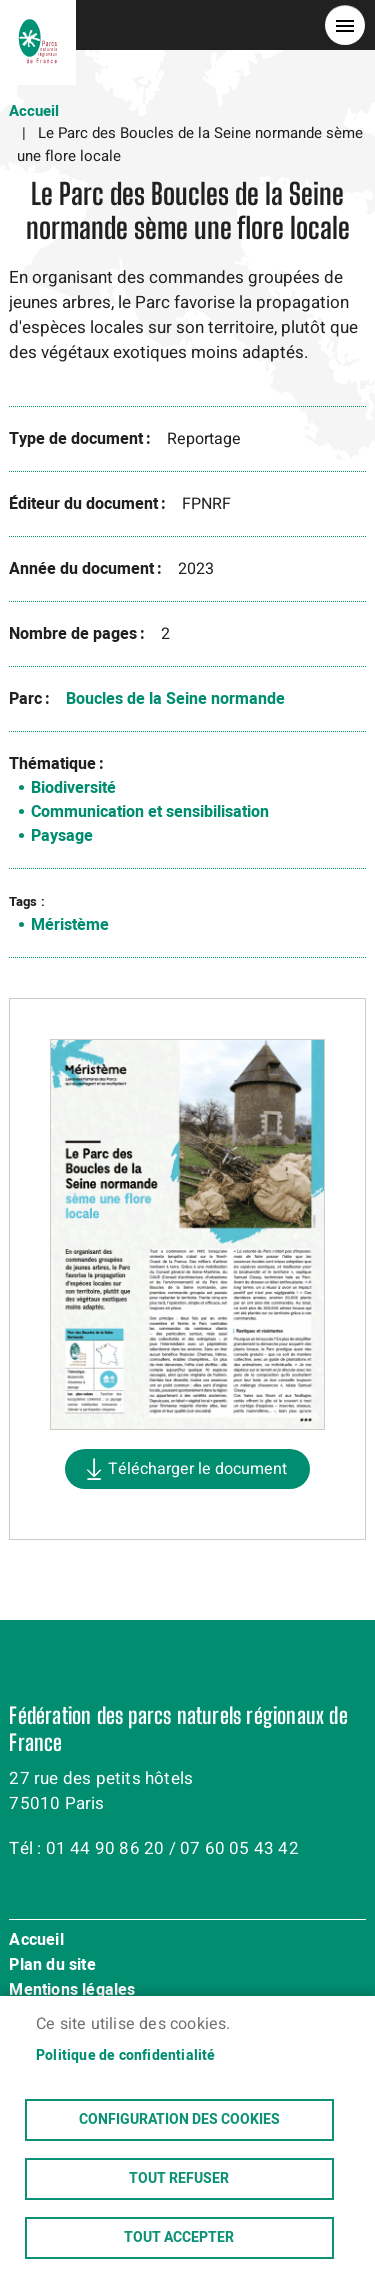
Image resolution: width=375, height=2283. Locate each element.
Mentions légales (72, 1991)
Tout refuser (179, 2179)
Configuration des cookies (179, 2120)
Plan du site (52, 1966)
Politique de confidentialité (126, 2056)
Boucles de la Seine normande (175, 699)
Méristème (70, 925)
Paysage (62, 836)
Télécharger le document (197, 1469)
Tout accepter (179, 2238)
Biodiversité (73, 788)
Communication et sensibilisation (150, 812)
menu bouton (345, 25)
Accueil (34, 111)
